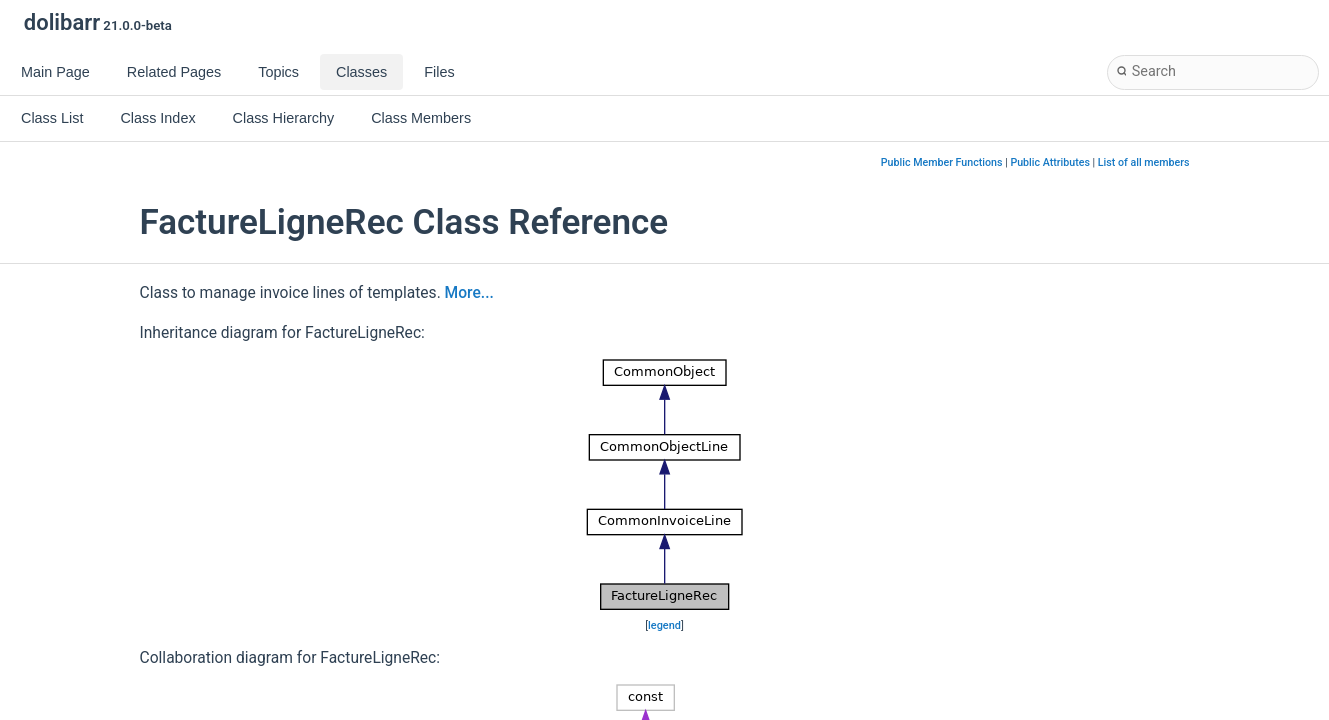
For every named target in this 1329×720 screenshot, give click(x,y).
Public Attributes (1050, 162)
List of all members (1144, 162)
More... (469, 293)
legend (664, 625)
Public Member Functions (942, 162)
